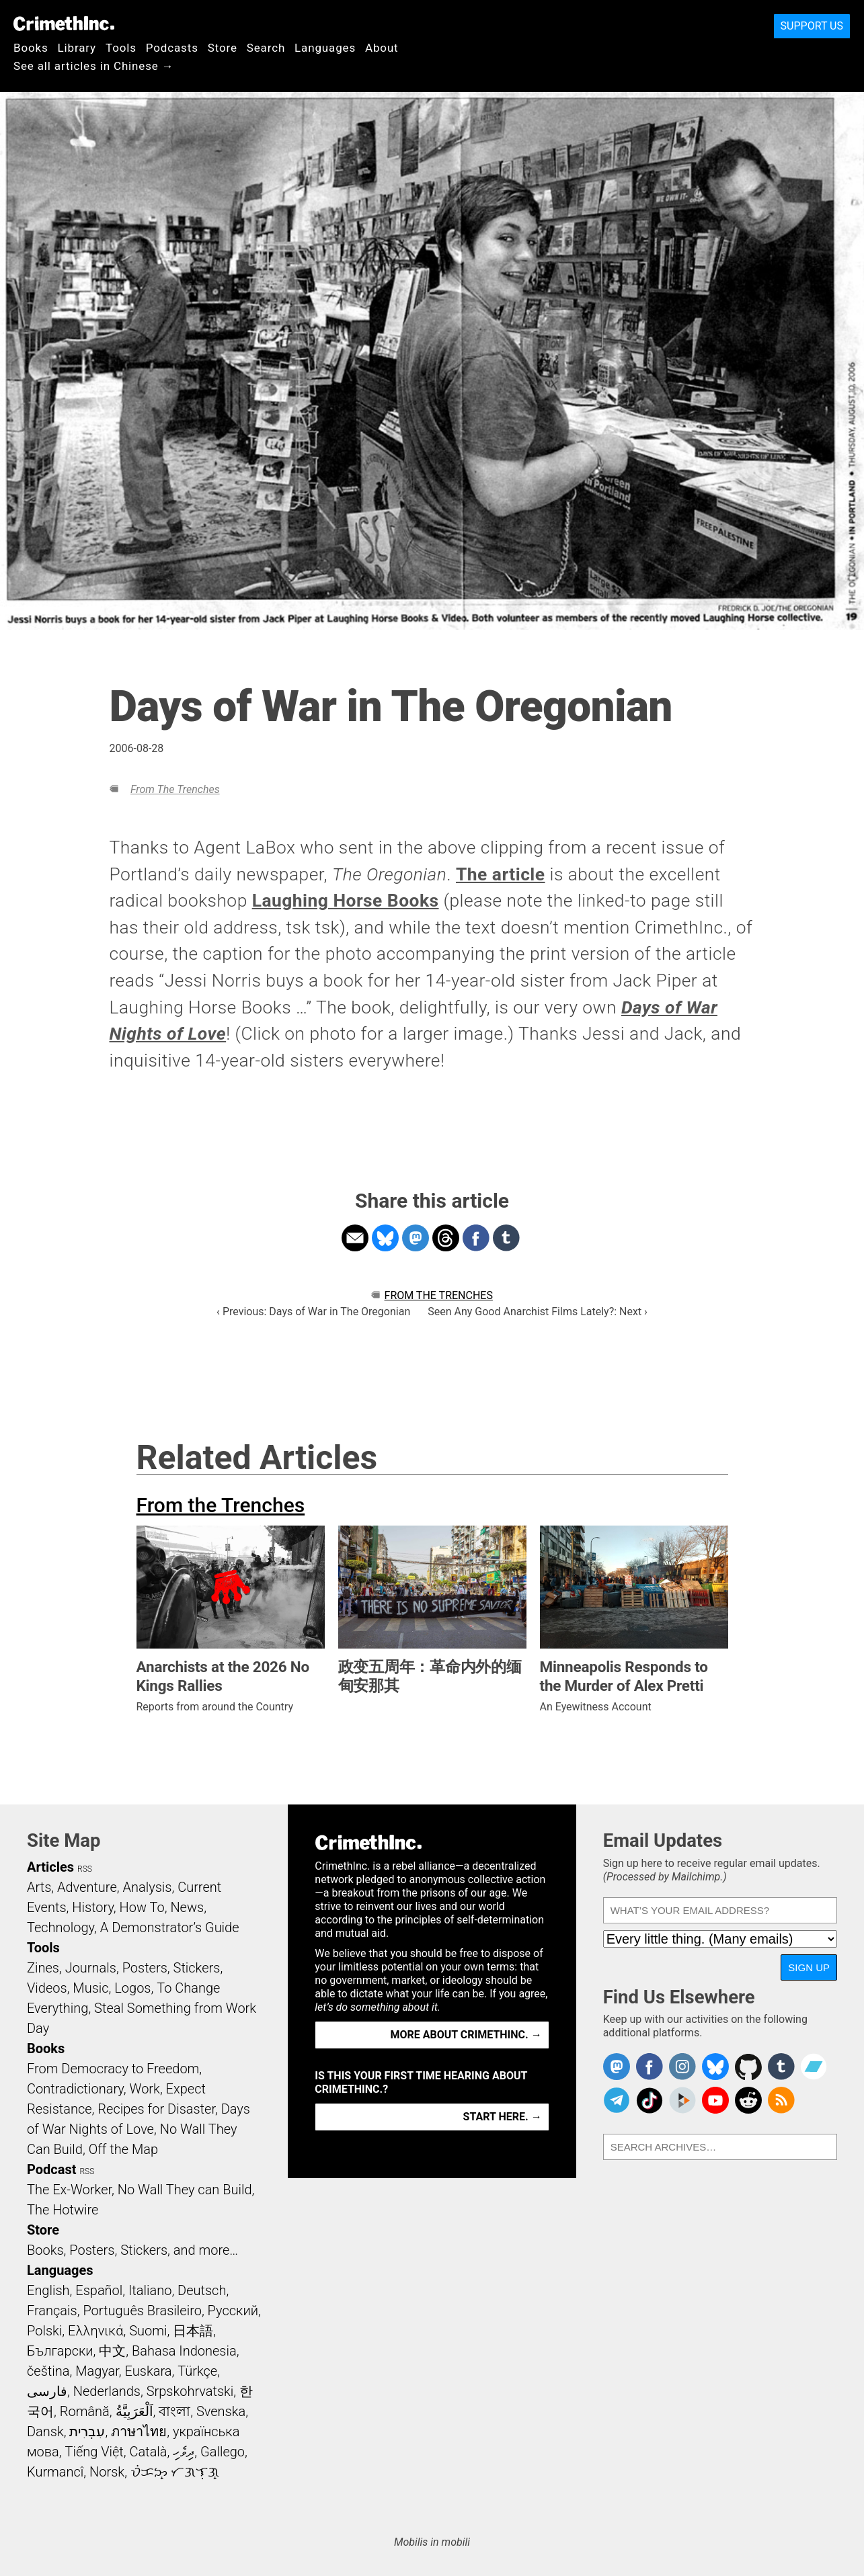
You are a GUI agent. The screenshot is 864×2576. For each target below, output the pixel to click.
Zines (43, 1968)
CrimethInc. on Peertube (682, 2100)
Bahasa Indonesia (184, 2351)
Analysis (146, 1887)
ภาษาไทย (139, 2431)
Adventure (87, 1887)
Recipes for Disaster (156, 2109)
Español (98, 2290)
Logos (132, 1988)
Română (85, 2411)
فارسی (47, 2391)
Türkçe (197, 2371)
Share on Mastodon (415, 1237)
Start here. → (502, 2116)
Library (77, 47)
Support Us (812, 25)
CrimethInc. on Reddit (748, 2100)
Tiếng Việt (94, 2452)
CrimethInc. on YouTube (715, 2100)
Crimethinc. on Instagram (682, 2066)
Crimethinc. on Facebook (649, 2066)
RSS (84, 1869)
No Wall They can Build (185, 2190)
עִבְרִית (87, 2431)
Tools (121, 47)
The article (500, 874)
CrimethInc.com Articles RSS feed (781, 2100)
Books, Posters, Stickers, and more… (132, 2250)
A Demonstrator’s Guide (169, 1927)
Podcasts (172, 47)
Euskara (148, 2371)
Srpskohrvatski (190, 2391)
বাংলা (174, 2411)
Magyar (97, 2371)
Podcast (51, 2169)
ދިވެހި (183, 2452)
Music (90, 1988)
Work (145, 2089)
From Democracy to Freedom (113, 2069)
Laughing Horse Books (345, 900)
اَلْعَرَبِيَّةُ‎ (134, 2411)
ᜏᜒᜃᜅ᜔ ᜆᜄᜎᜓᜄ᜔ (174, 2472)
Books (30, 47)
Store (222, 47)
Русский (233, 2310)
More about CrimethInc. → (466, 2034)
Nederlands (107, 2391)
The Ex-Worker (69, 2190)
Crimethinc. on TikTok (649, 2100)
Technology (60, 1927)
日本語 (193, 2331)
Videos (47, 1988)
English (48, 2290)
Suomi (148, 2331)
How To (142, 1907)
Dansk (45, 2431)
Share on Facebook (476, 1237)
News (187, 1907)
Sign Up (809, 1967)
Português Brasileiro (142, 2310)
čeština (48, 2371)
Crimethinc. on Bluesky (715, 2066)
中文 (112, 2351)
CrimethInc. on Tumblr (781, 2066)
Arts (39, 1887)
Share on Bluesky (385, 1237)
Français (52, 2310)
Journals (90, 1968)
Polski (44, 2331)
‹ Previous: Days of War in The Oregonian (313, 1311)
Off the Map (123, 2149)
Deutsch (202, 2290)
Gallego (222, 2452)
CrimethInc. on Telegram (616, 2100)
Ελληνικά (95, 2331)
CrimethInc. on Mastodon (616, 2066)
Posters (144, 1968)
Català (148, 2452)
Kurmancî (55, 2472)
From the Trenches (175, 789)
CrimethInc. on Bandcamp (813, 2066)
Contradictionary (75, 2089)
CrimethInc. (63, 23)
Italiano (149, 2290)
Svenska (220, 2411)
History (93, 1907)
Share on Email (355, 1237)
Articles (50, 1867)
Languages (325, 47)
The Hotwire (62, 2210)
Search (266, 47)
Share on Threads (445, 1237)
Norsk (106, 2472)
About (382, 47)
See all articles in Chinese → (93, 66)
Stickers (197, 1968)
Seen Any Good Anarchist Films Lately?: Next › (537, 1311)
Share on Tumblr (506, 1237)
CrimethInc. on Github (748, 2066)
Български (60, 2351)
